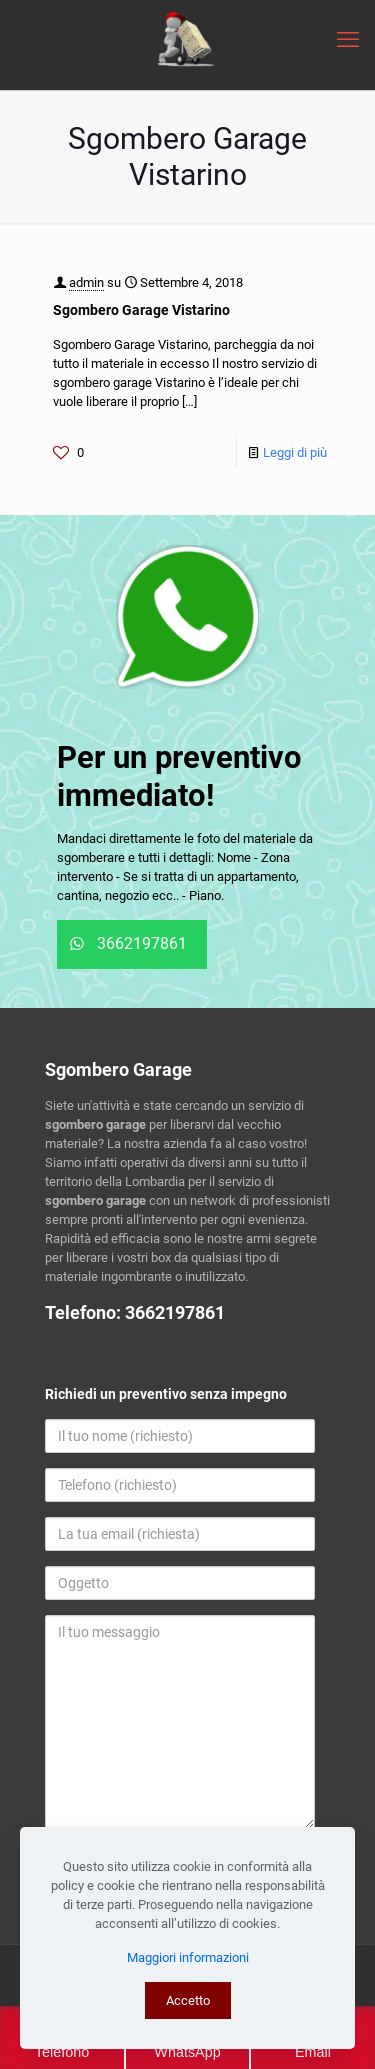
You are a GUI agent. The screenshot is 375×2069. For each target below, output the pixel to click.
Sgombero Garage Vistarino (141, 310)
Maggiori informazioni (188, 1957)
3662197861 (175, 1312)
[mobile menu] (348, 40)
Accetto (188, 2000)
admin (86, 282)
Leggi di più (295, 452)
